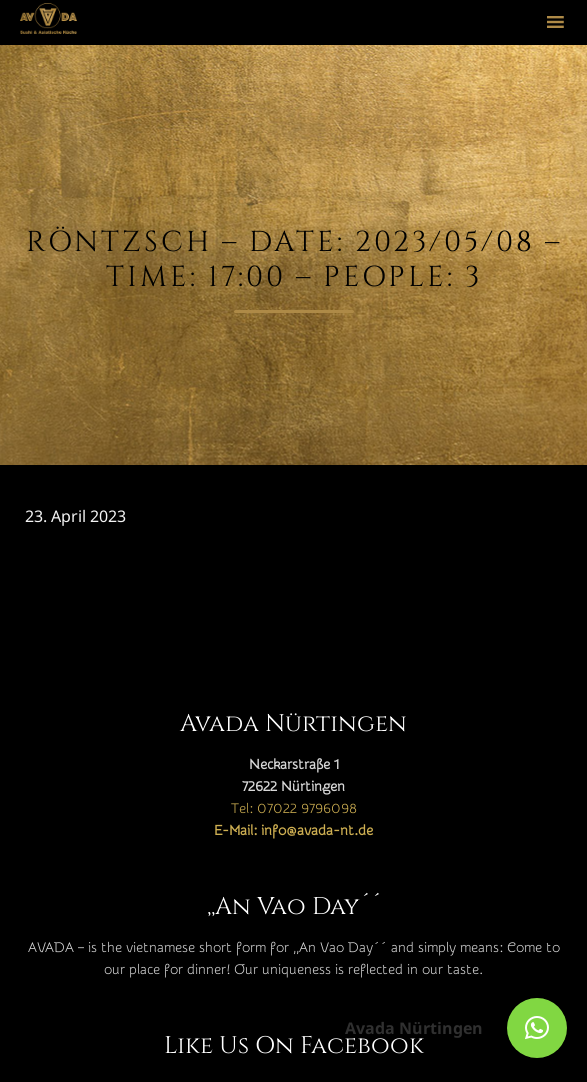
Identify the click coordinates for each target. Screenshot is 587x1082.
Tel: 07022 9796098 (294, 809)
